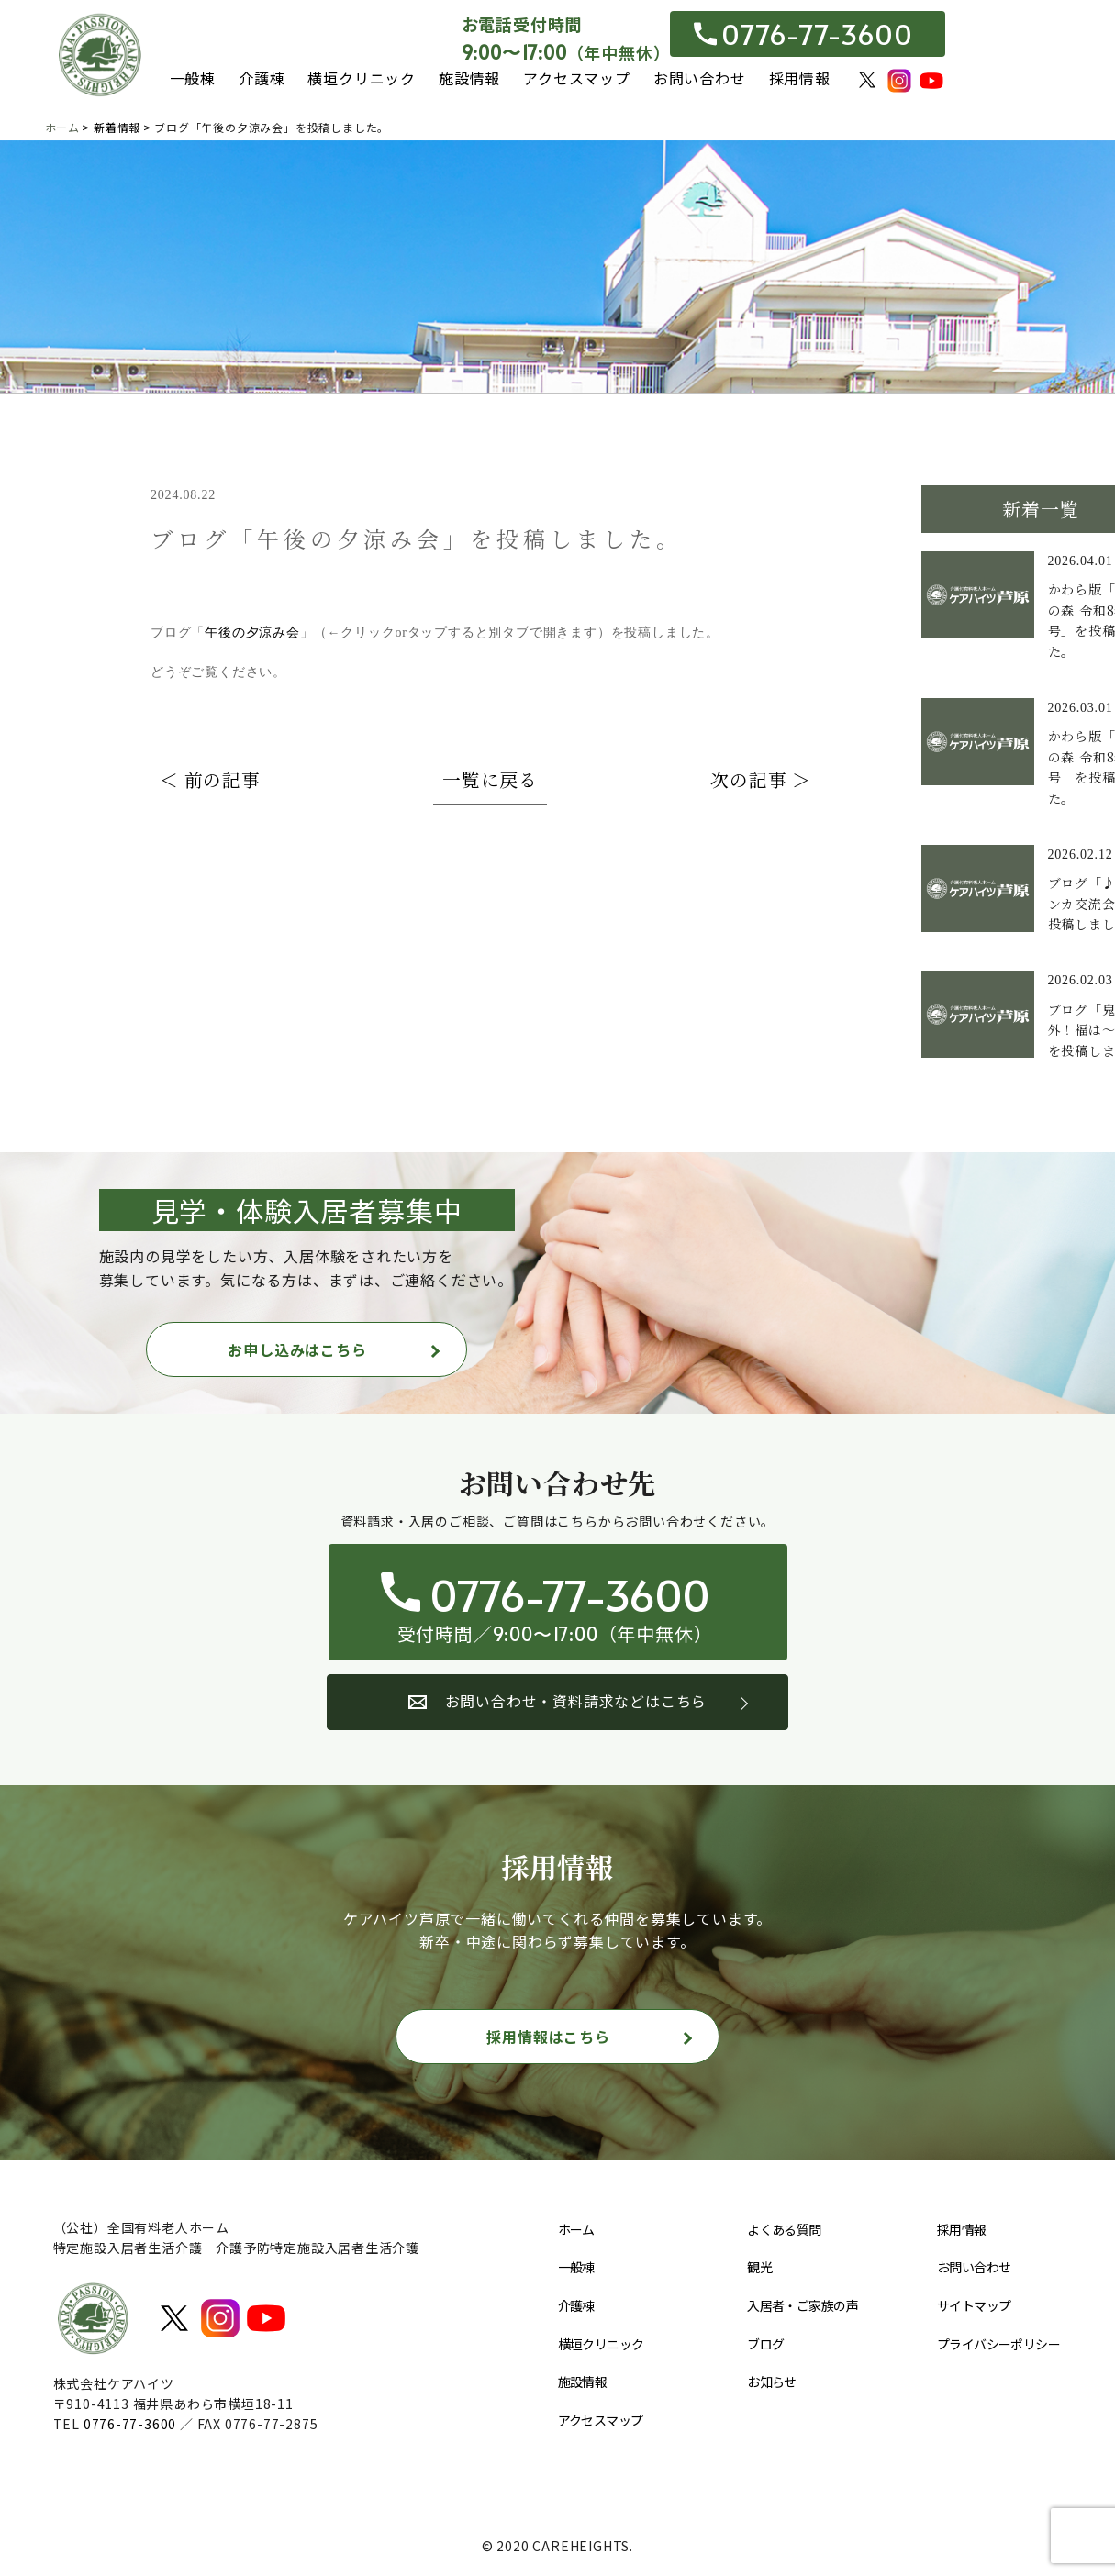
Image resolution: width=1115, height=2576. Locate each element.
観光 (759, 2268)
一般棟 (193, 78)
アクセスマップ (576, 78)
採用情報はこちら (547, 2037)
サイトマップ (974, 2305)
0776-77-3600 (803, 34)
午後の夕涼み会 (252, 632)
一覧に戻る (490, 779)
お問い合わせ (699, 78)
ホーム (576, 2229)
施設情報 (469, 78)
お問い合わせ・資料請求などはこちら (558, 1701)
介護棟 (261, 78)
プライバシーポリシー (998, 2344)
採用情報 (800, 78)
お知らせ (772, 2381)
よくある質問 (784, 2229)
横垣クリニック (361, 78)
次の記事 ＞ (760, 779)
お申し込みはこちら (297, 1349)
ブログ (765, 2344)
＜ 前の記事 (210, 779)
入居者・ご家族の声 (802, 2305)
